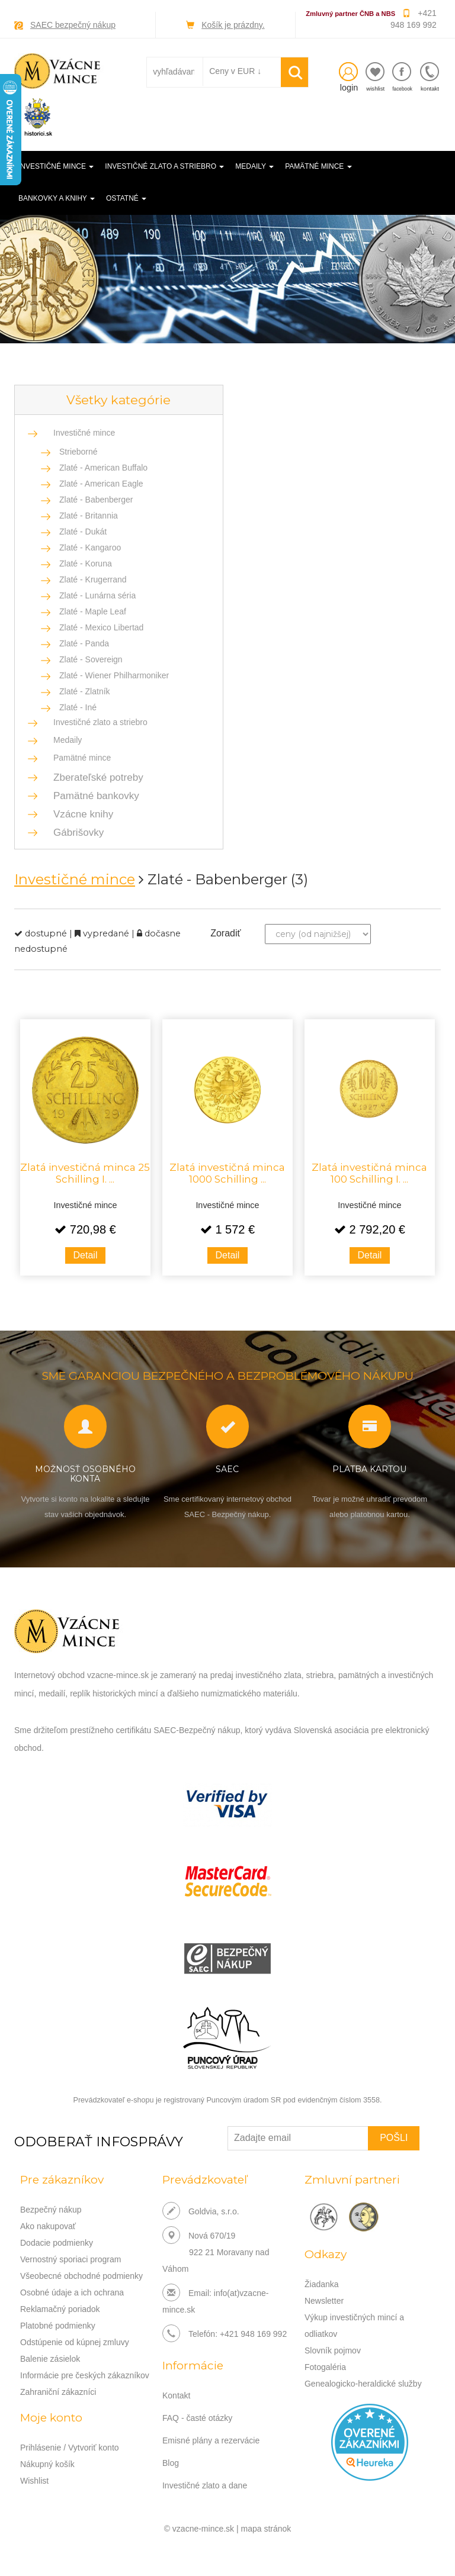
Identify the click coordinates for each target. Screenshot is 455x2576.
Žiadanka (322, 2284)
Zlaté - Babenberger (96, 499)
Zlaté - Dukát (83, 531)
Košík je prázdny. (232, 25)
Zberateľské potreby (94, 777)
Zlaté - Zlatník (84, 691)
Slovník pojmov (333, 2350)
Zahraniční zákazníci (58, 2392)
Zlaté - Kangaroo (90, 547)
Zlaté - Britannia (88, 515)
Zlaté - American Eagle (101, 483)
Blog (170, 2463)
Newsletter (324, 2300)
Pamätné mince (82, 757)
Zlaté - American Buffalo (103, 467)
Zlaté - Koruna (85, 563)
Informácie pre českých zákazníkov (84, 2375)
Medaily (67, 740)
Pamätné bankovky (92, 795)
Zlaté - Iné (78, 707)
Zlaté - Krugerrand (93, 579)
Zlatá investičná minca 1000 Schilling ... (227, 1173)
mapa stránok (266, 2528)
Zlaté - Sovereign (91, 659)
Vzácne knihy (79, 814)
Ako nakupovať (48, 2226)
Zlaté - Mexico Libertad (101, 627)
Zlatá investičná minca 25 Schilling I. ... (85, 1173)
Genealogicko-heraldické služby (363, 2383)
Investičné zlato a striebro (100, 722)
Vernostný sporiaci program (70, 2259)
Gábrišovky (75, 832)
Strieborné (78, 451)
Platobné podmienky (57, 2325)
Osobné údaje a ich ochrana (72, 2292)
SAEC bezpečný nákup (73, 25)
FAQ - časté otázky (197, 2418)
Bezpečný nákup (51, 2209)
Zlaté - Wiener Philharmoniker (114, 675)
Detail (85, 1255)
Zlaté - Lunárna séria (97, 595)
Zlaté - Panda (84, 643)
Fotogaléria (325, 2367)
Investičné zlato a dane (204, 2485)
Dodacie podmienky (56, 2242)
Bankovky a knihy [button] (56, 198)
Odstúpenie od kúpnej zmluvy (74, 2342)
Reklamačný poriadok (60, 2309)
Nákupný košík (47, 2464)
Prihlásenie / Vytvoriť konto (69, 2447)
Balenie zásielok (50, 2359)
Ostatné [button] (126, 198)
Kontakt (176, 2395)
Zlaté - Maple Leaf (92, 611)
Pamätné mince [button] (318, 166)
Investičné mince (84, 432)
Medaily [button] (254, 166)
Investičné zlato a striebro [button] (164, 166)
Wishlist (34, 2480)
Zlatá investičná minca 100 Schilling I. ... (369, 1173)
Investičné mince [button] (56, 166)
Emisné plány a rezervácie (210, 2440)
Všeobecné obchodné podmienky (81, 2276)
